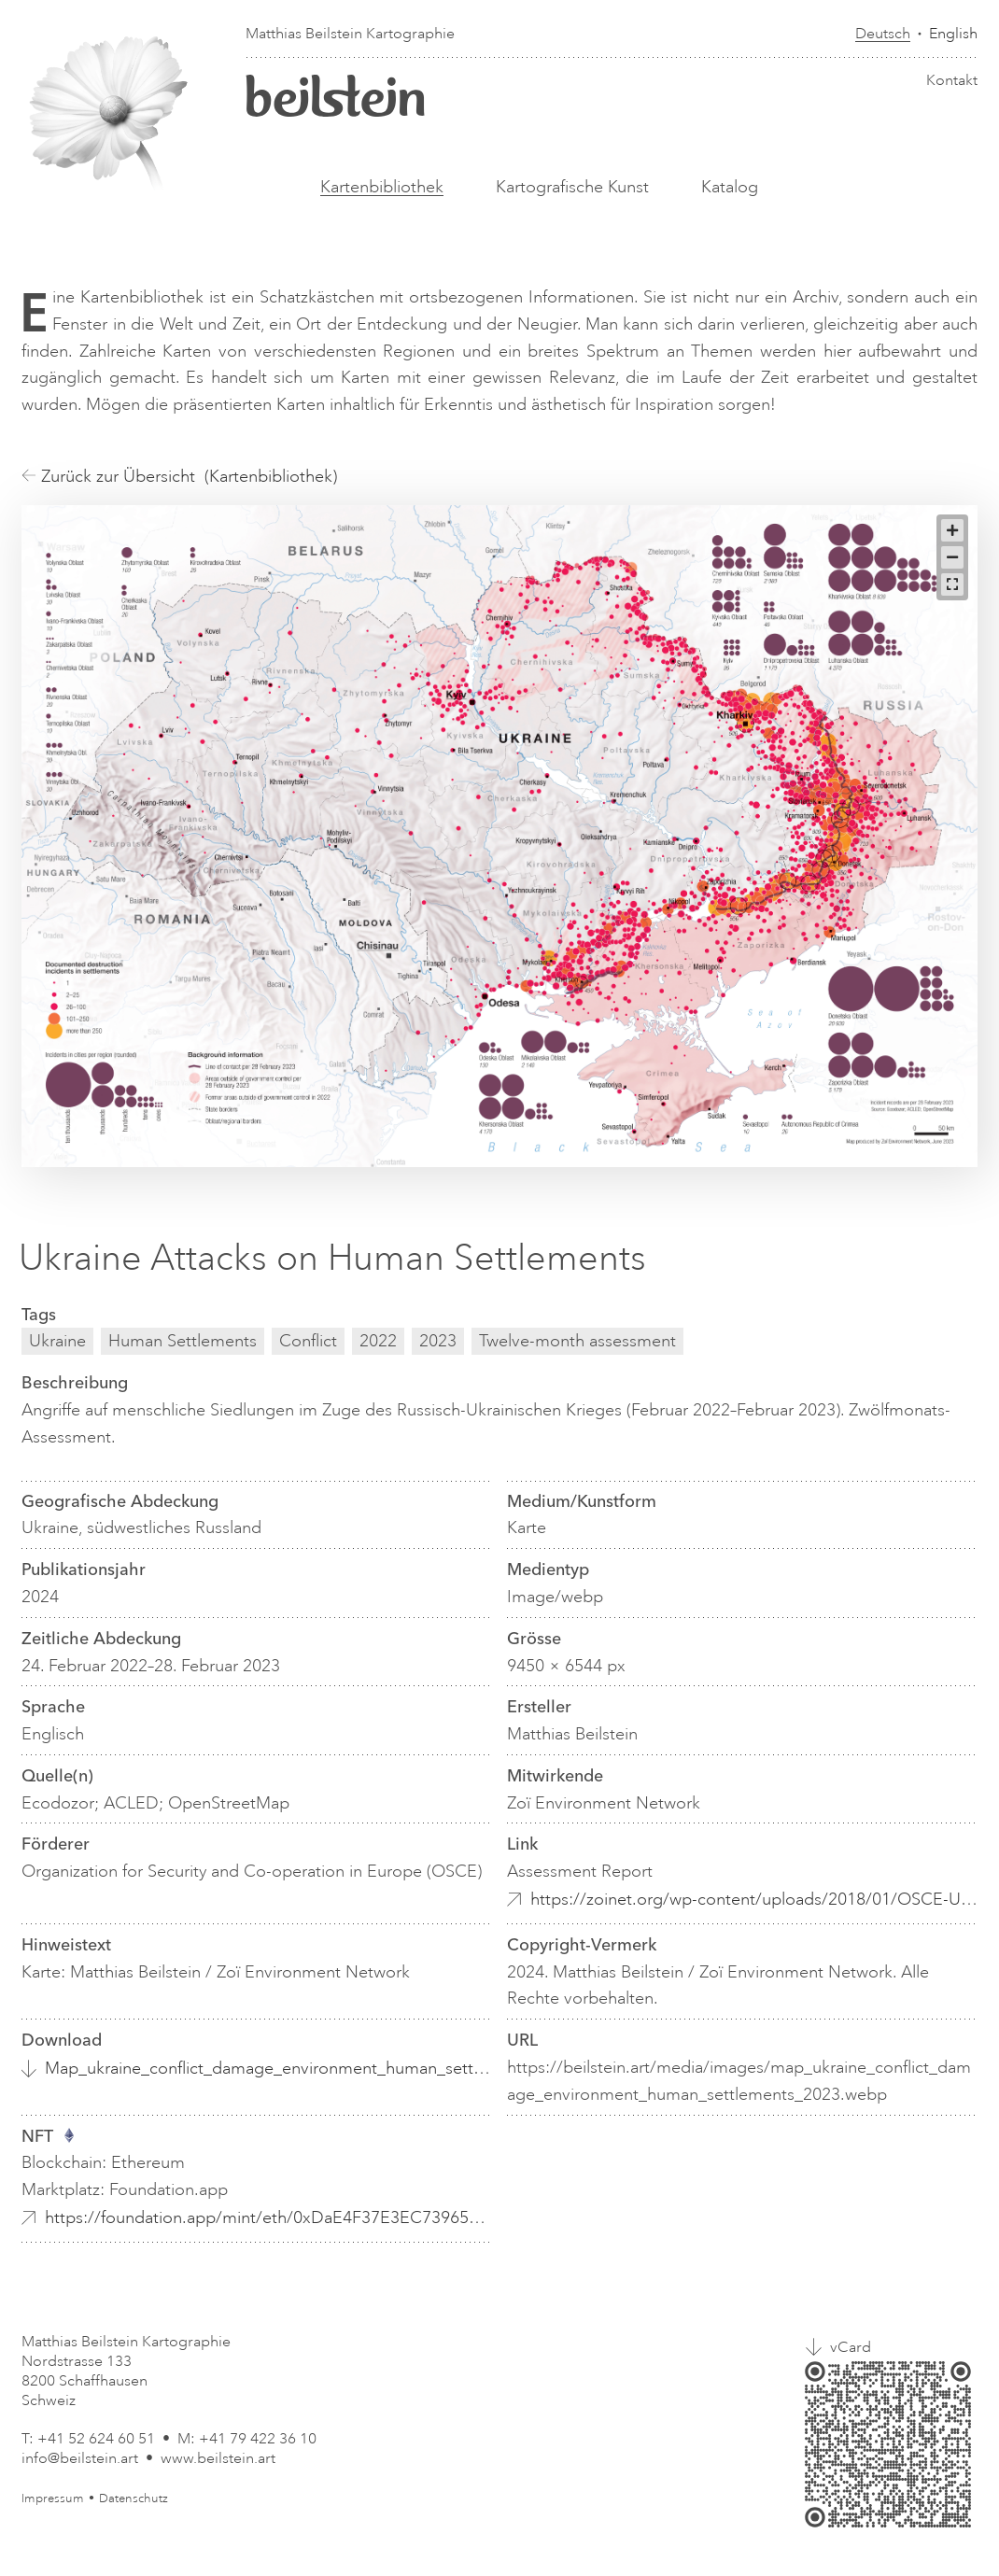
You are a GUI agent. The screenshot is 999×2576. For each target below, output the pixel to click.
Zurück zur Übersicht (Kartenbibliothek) (179, 476)
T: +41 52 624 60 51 (88, 2438)
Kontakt (952, 80)
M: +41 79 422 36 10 (247, 2438)
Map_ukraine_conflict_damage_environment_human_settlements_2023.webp (268, 2068)
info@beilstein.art (79, 2458)
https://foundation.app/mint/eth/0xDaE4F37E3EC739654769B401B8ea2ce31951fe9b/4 (268, 2217)
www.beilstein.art (218, 2458)
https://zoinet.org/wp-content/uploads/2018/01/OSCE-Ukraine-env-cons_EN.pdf (754, 1899)
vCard (850, 2347)
